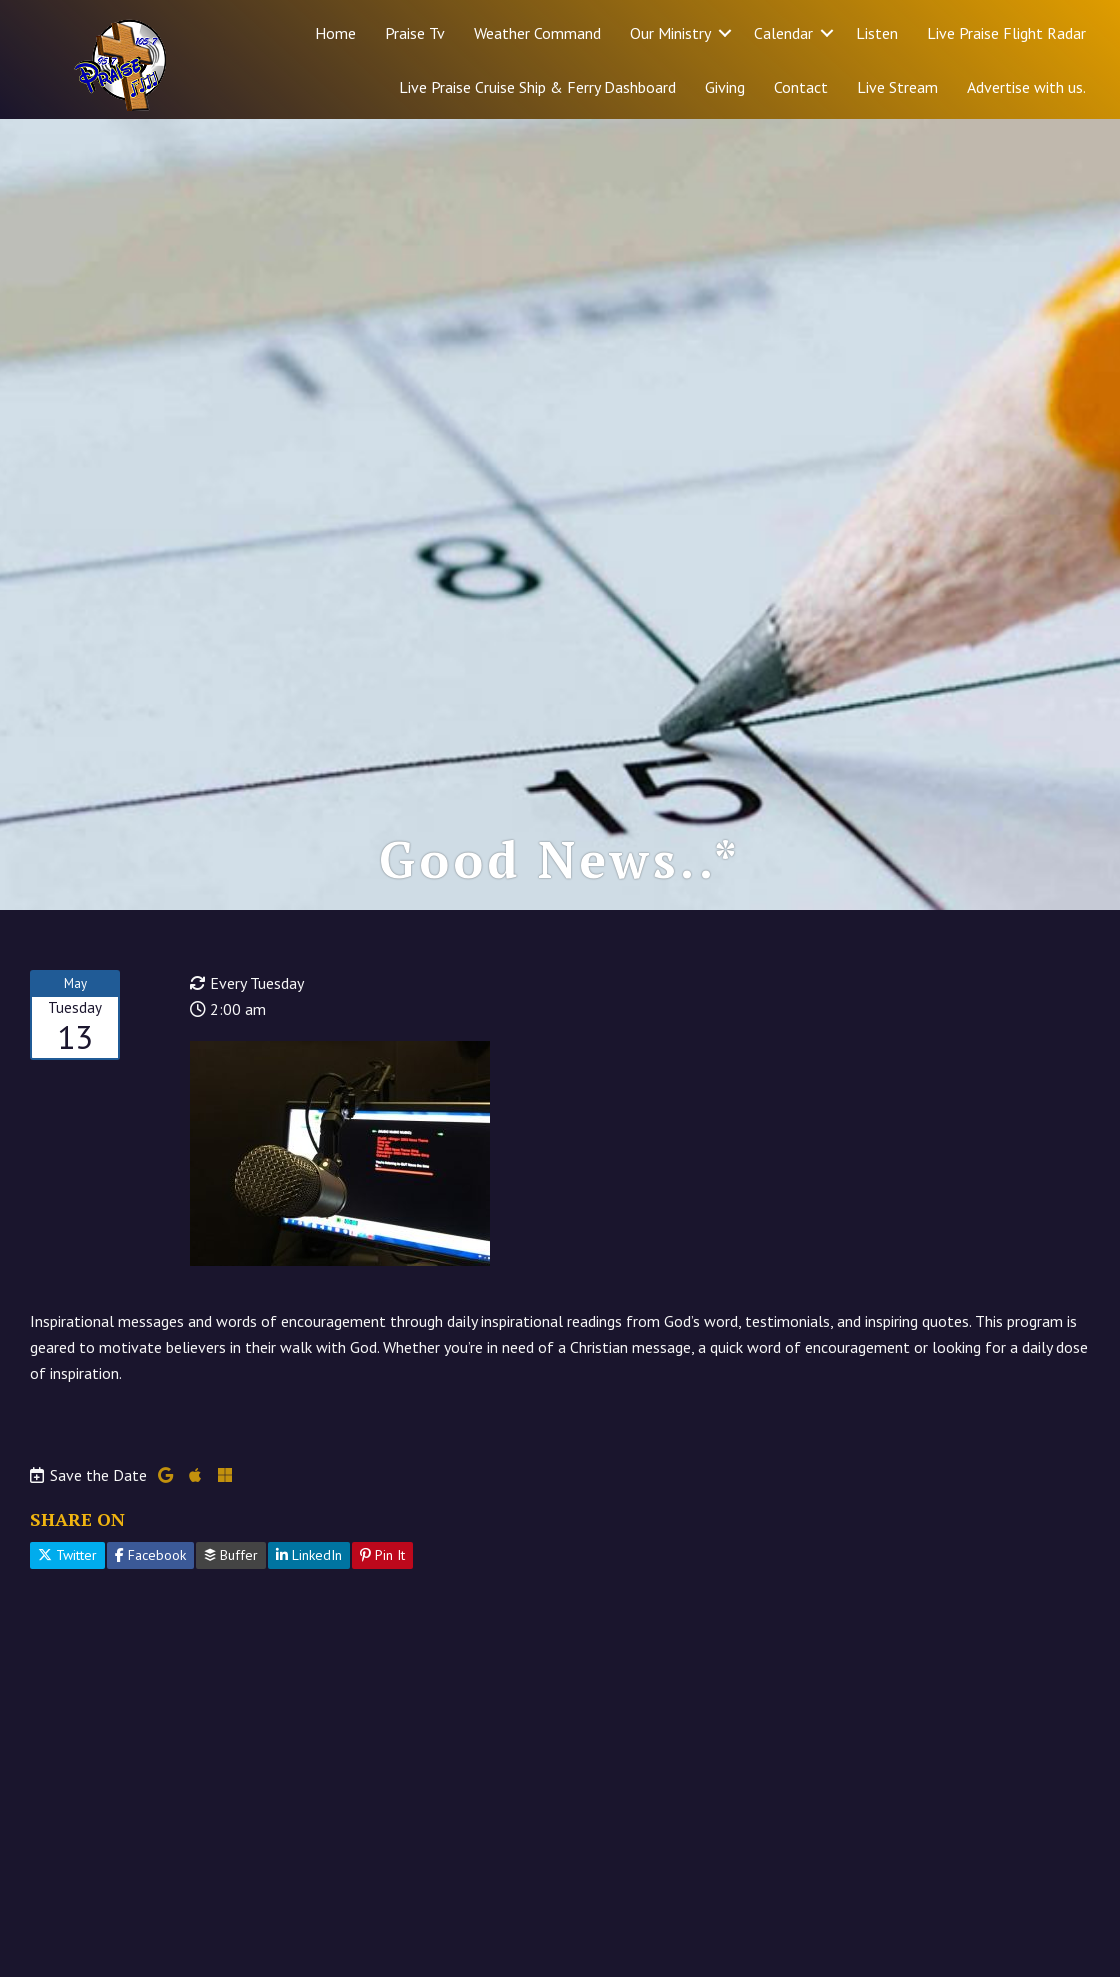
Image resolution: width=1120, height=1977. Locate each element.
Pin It (382, 1555)
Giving (725, 87)
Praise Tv (415, 33)
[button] (725, 33)
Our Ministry (670, 33)
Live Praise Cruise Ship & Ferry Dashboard (537, 87)
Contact (801, 87)
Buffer (231, 1555)
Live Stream (897, 87)
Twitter (67, 1555)
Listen (877, 33)
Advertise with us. (1026, 87)
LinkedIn (309, 1555)
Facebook (150, 1555)
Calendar (783, 33)
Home (335, 33)
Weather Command (537, 33)
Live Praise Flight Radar (1006, 33)
